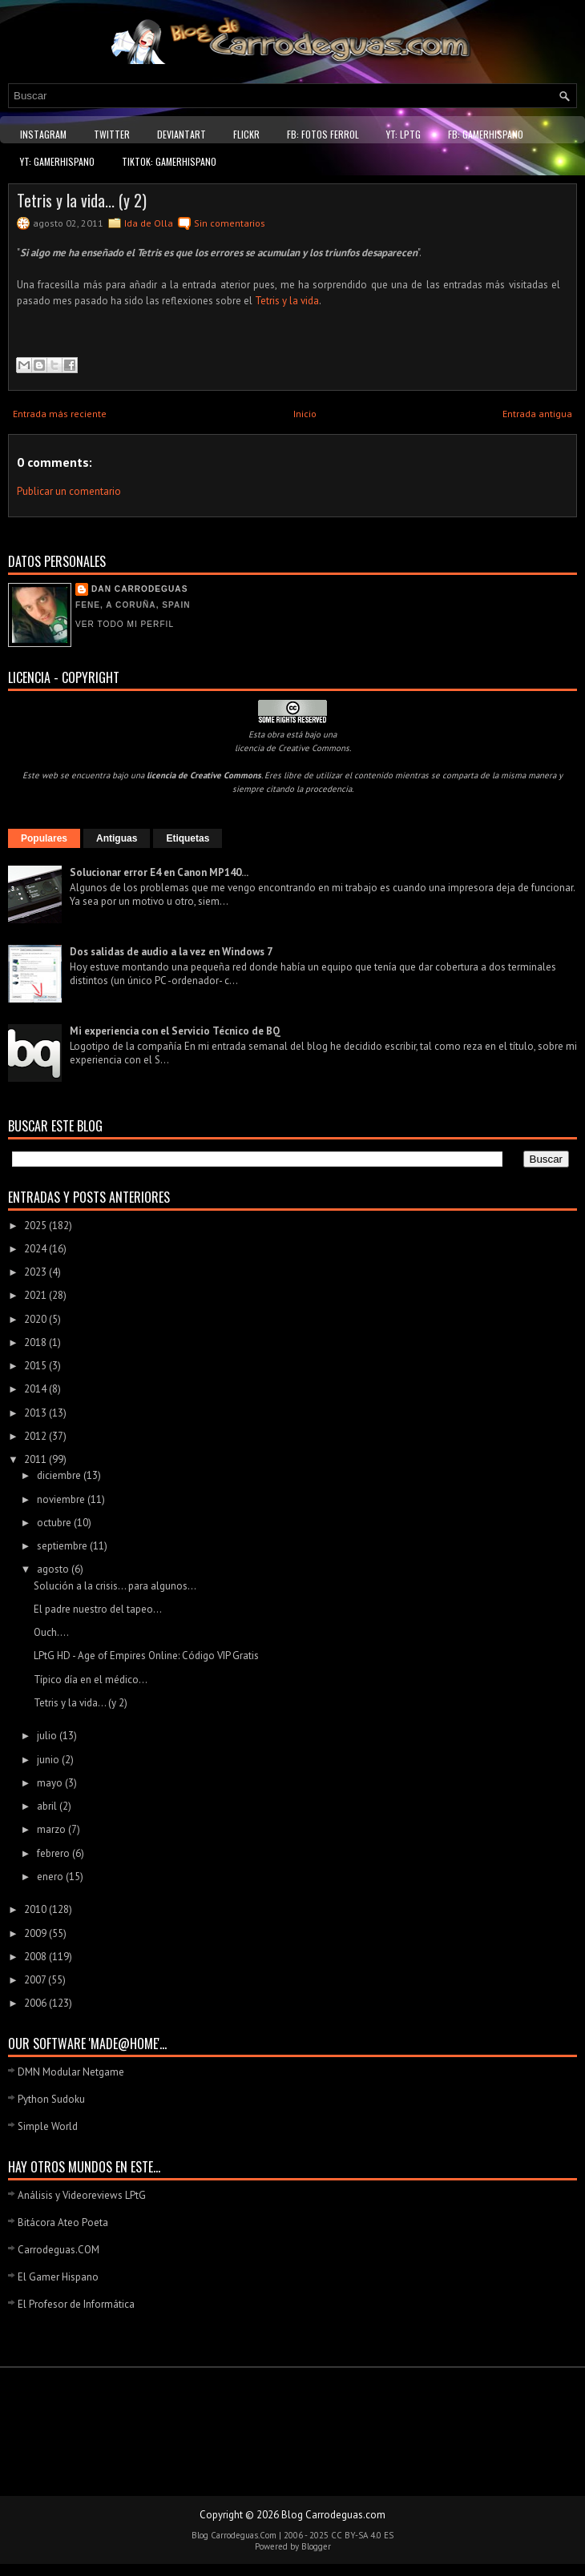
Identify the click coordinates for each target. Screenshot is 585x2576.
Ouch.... (51, 1632)
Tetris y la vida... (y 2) (82, 200)
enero (51, 1876)
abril (48, 1806)
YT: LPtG (403, 134)
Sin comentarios (229, 223)
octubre (55, 1522)
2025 (36, 1225)
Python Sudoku (51, 2099)
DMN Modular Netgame (71, 2072)
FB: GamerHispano (485, 134)
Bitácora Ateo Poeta (63, 2222)
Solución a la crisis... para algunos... (115, 1586)
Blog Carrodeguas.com (333, 2515)
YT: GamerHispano (57, 161)
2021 (36, 1295)
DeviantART (181, 134)
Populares (44, 838)
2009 (36, 1933)
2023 (36, 1272)
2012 (36, 1436)
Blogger (316, 2546)
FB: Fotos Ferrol (323, 134)
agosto (54, 1569)
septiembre (63, 1546)
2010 (36, 1909)
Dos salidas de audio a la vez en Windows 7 (171, 951)
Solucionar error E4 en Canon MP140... (159, 872)
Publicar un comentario (69, 491)
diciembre (60, 1475)
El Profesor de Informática (76, 2304)
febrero (54, 1853)
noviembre (62, 1499)
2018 (36, 1342)
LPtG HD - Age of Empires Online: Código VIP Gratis (146, 1655)
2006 (36, 2003)
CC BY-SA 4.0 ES (362, 2535)
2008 (36, 1956)
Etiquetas (187, 838)
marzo (52, 1829)
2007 (36, 1980)
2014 (36, 1389)
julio (48, 1735)
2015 (36, 1365)
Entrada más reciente (60, 414)
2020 (36, 1319)
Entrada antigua (537, 414)
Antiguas (116, 838)
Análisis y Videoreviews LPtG (82, 2195)
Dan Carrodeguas (139, 589)
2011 (36, 1459)
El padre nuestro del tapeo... (98, 1609)
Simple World (48, 2126)
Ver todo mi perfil (124, 624)
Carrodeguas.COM (58, 2250)
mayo (51, 1783)
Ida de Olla (148, 223)
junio (49, 1759)
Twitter (112, 134)
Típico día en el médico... (90, 1679)
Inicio (305, 414)
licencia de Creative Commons (292, 748)
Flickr (246, 134)
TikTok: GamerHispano (169, 161)
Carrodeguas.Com (243, 2535)
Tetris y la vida (287, 300)
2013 (36, 1413)
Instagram (43, 134)
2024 (36, 1249)
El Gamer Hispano (58, 2277)
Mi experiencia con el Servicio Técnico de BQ (175, 1031)
